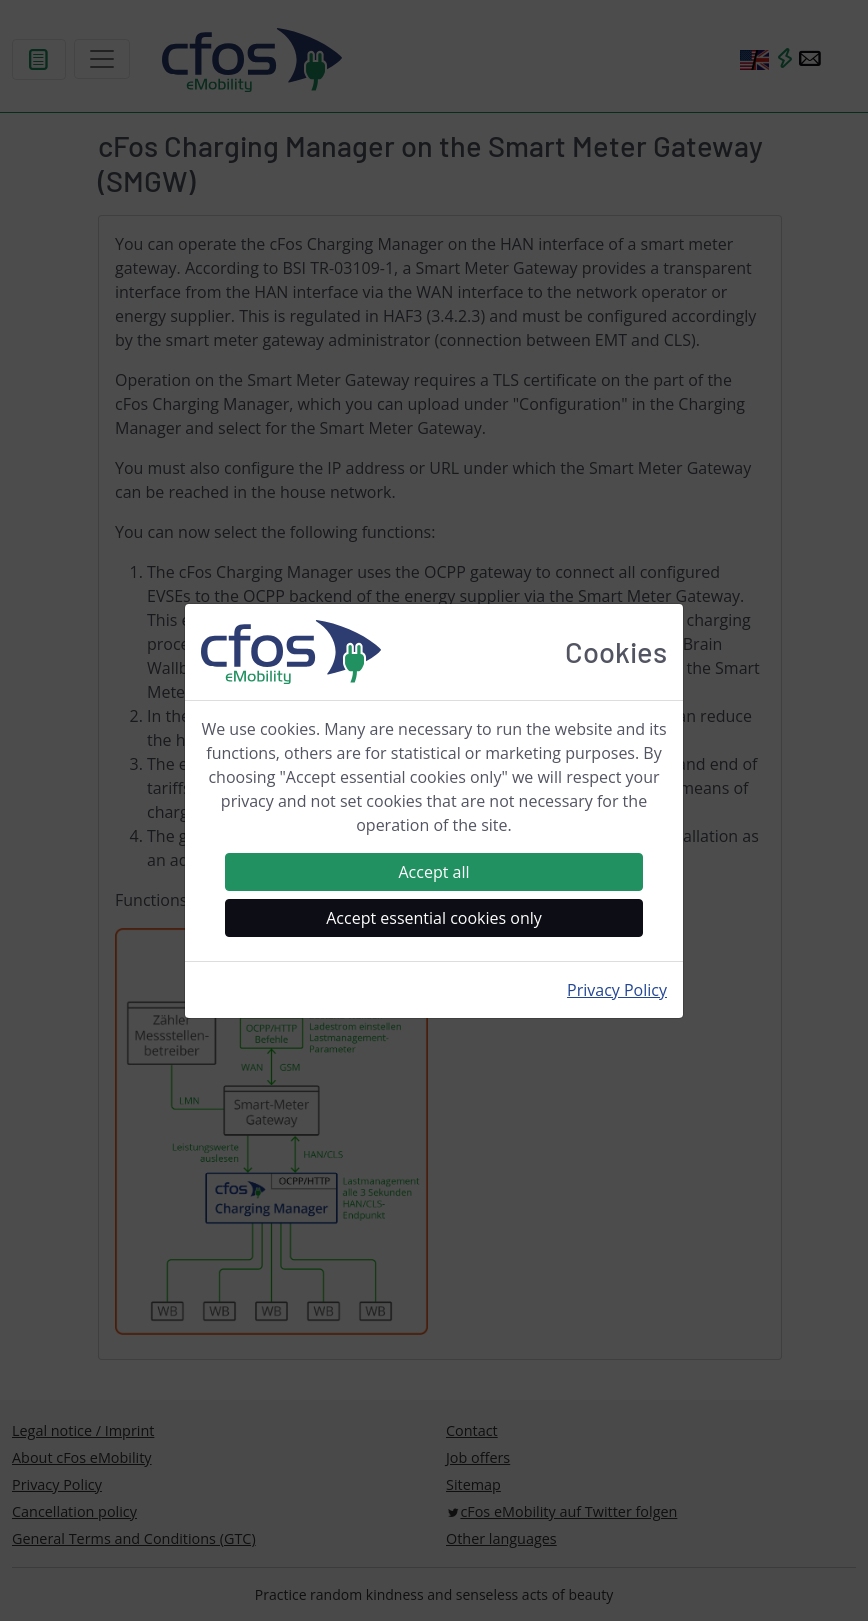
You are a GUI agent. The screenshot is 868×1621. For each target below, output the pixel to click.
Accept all (433, 872)
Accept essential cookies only (434, 918)
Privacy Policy (617, 990)
